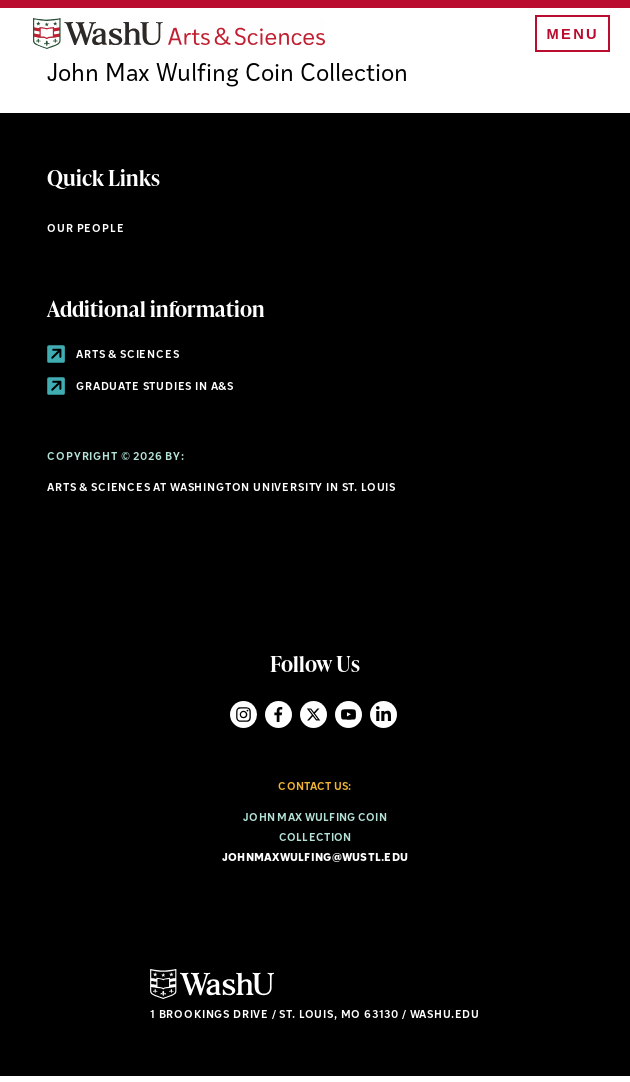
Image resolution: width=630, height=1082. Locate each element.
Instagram (243, 721)
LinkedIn (383, 721)
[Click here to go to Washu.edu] (212, 1002)
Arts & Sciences (113, 362)
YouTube (348, 721)
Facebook (278, 721)
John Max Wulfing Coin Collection (227, 82)
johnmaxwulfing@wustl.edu (315, 864)
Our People (85, 235)
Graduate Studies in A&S (140, 393)
